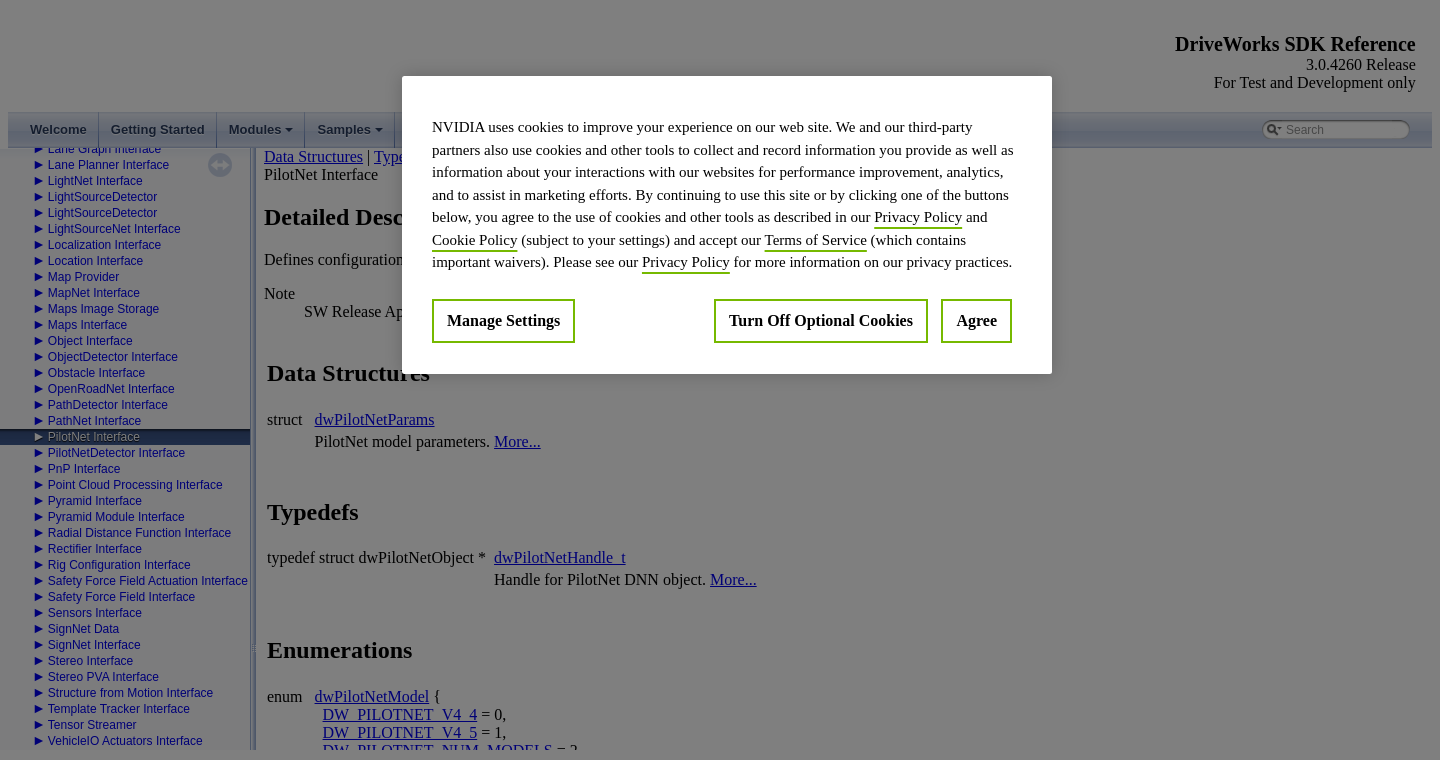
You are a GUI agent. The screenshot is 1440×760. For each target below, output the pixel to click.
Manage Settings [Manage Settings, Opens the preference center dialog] (503, 320)
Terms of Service (816, 240)
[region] (727, 225)
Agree (976, 320)
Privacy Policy (918, 217)
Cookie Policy (474, 240)
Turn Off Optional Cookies (821, 320)
